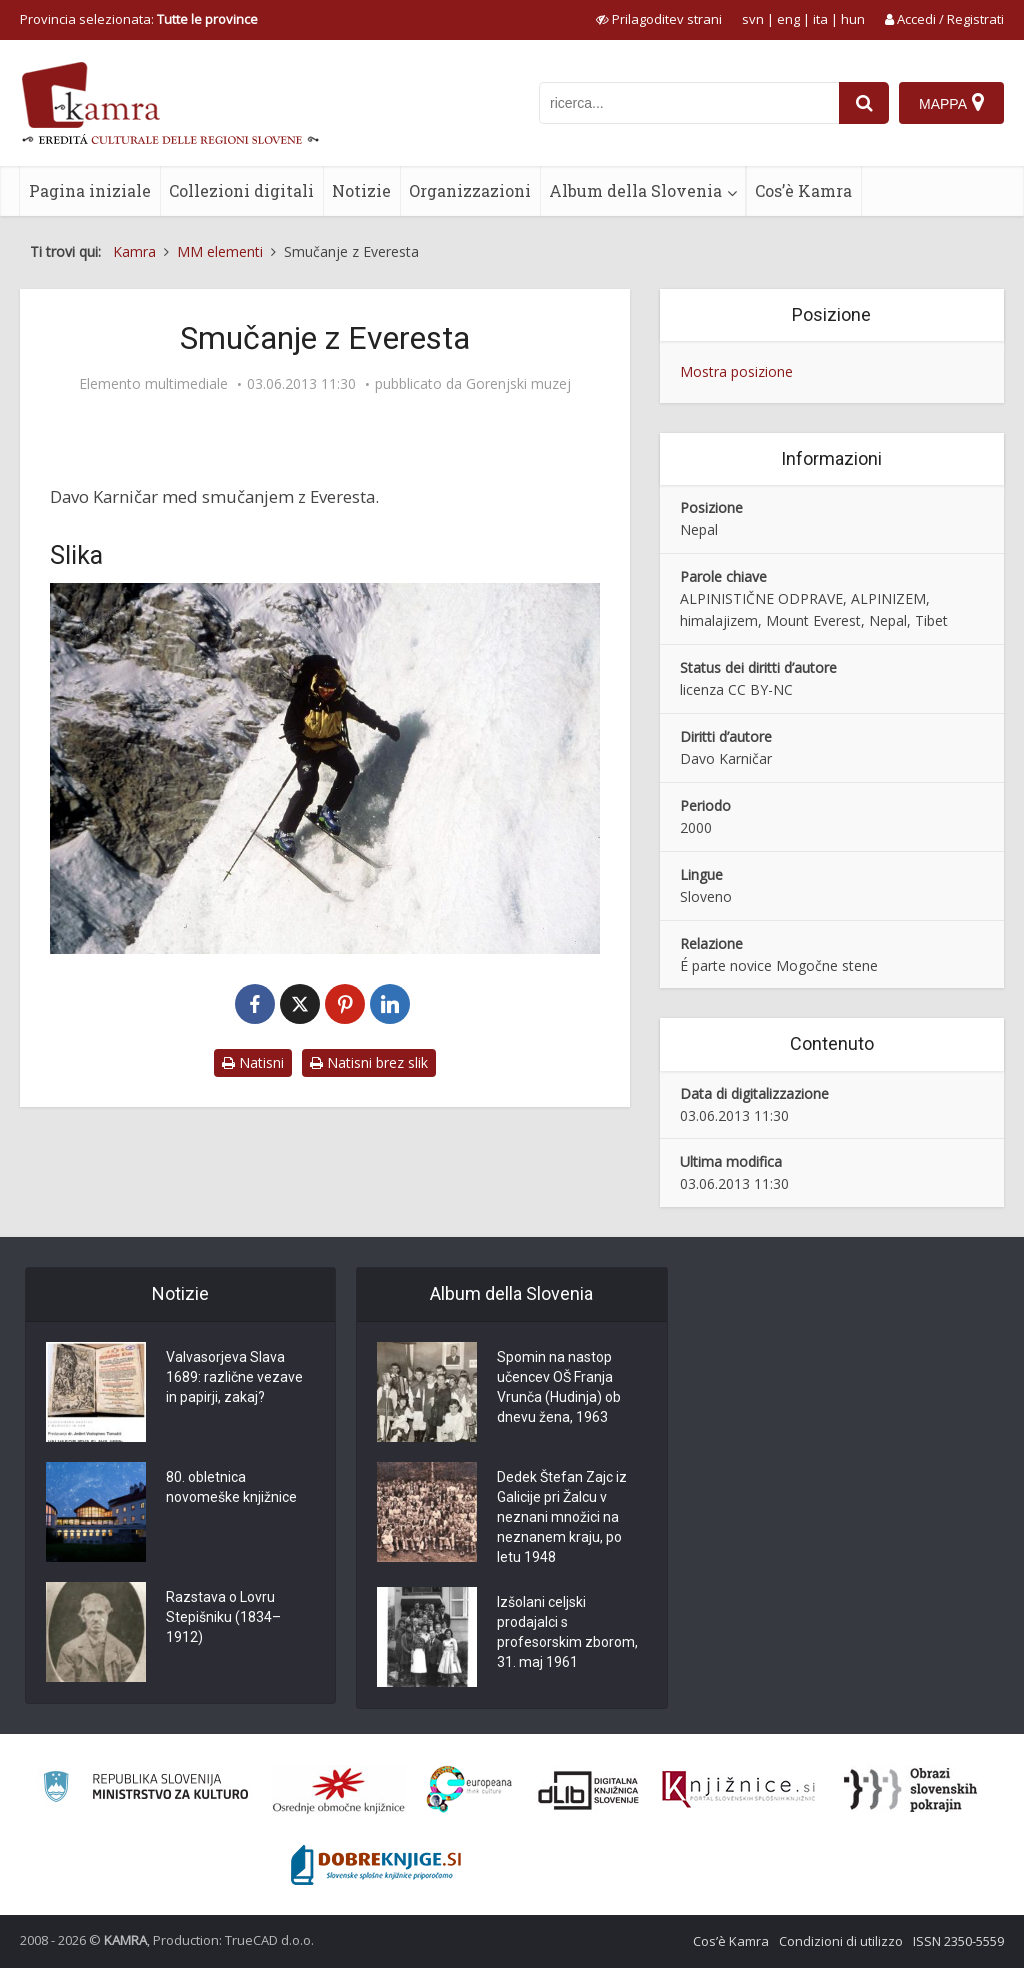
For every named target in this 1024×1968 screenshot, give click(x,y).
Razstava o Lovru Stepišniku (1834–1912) (223, 1617)
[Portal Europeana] (469, 1789)
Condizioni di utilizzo (841, 1941)
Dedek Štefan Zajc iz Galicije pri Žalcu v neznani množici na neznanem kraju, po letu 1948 (562, 1517)
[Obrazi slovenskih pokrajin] (910, 1790)
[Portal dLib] (589, 1790)
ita (820, 19)
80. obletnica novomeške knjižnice (231, 1487)
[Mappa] (951, 103)
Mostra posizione (736, 371)
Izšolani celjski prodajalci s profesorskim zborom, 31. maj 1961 (567, 1632)
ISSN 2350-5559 (958, 1941)
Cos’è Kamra (803, 190)
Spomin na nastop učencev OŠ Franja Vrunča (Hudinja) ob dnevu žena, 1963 (559, 1387)
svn (753, 19)
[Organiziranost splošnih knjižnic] (339, 1790)
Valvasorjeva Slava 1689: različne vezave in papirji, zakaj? (234, 1377)
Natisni (253, 1062)
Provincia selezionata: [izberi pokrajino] (139, 19)
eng (788, 19)
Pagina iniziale (90, 190)
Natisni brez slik (369, 1062)
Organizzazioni (470, 190)
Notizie (361, 190)
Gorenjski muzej (518, 384)
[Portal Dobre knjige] (376, 1865)
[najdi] (864, 103)
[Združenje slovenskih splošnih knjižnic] (738, 1790)
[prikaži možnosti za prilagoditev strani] (659, 19)
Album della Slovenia (635, 190)
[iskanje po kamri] (689, 103)
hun (853, 19)
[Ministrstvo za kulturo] (145, 1789)
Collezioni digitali (241, 190)
